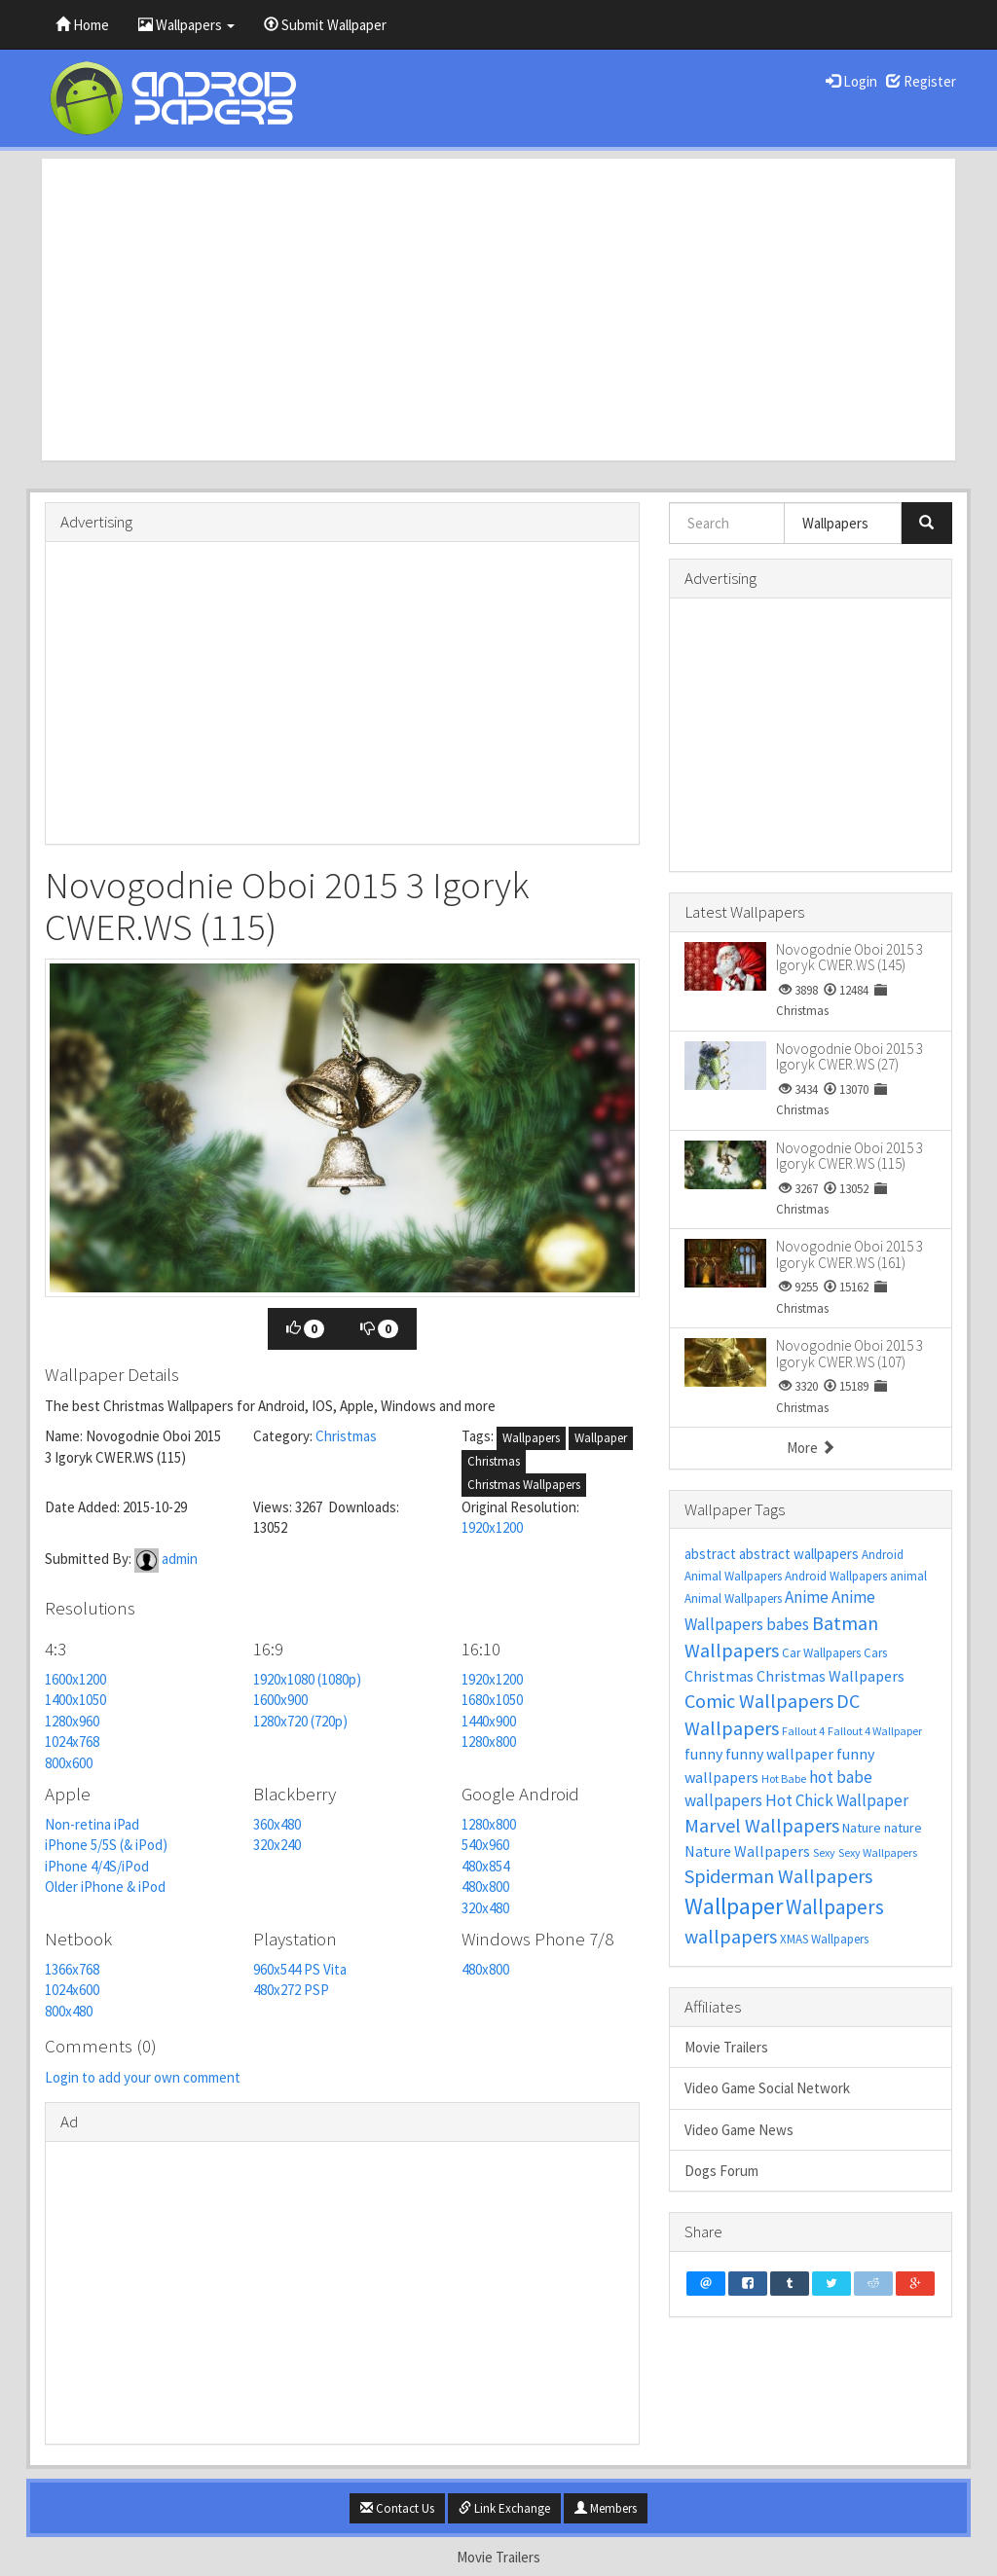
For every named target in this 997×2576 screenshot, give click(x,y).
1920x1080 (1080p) (307, 1679)
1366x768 (72, 1969)
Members (605, 2508)
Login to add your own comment (142, 2077)
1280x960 (72, 1721)
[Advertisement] (498, 309)
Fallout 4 (803, 1730)
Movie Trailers (726, 2047)
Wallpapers (186, 25)
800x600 (68, 1763)
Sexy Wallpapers (877, 1852)
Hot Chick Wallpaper (836, 1800)
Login (851, 81)
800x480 (68, 2011)
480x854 (485, 1866)
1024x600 (72, 1989)
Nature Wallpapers (747, 1851)
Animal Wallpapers (733, 1598)
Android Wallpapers (836, 1576)
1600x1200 (75, 1679)
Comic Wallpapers (758, 1700)
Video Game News (739, 2130)
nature (903, 1827)
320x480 (485, 1908)
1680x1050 (492, 1699)
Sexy (824, 1852)
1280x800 (489, 1741)
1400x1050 (75, 1699)
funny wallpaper (779, 1753)
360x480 (277, 1824)
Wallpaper (600, 1438)
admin (180, 1558)
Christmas (346, 1436)
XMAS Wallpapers (824, 1939)
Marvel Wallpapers (761, 1825)
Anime (807, 1597)
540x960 (485, 1844)
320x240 (277, 1844)
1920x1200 (492, 1527)
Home (82, 25)
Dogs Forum (721, 2170)
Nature (861, 1827)
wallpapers (730, 1936)
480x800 (485, 1886)
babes (787, 1624)
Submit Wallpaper (325, 25)
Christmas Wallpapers (523, 1484)
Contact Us (397, 2508)
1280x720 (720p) (300, 1721)
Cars (875, 1653)
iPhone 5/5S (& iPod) (106, 1844)
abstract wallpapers (799, 1553)
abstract (710, 1553)
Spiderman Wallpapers (778, 1876)
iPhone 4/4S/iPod (97, 1866)
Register (921, 81)
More (811, 1447)
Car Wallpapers (821, 1653)
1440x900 (489, 1721)
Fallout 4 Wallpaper (875, 1730)
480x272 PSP (291, 1989)
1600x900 (280, 1699)
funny (703, 1753)
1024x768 (72, 1741)
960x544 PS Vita (300, 1969)
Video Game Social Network (767, 2088)
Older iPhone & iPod (105, 1886)
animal (908, 1576)
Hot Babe (783, 1778)
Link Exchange (504, 2508)
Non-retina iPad (92, 1824)
